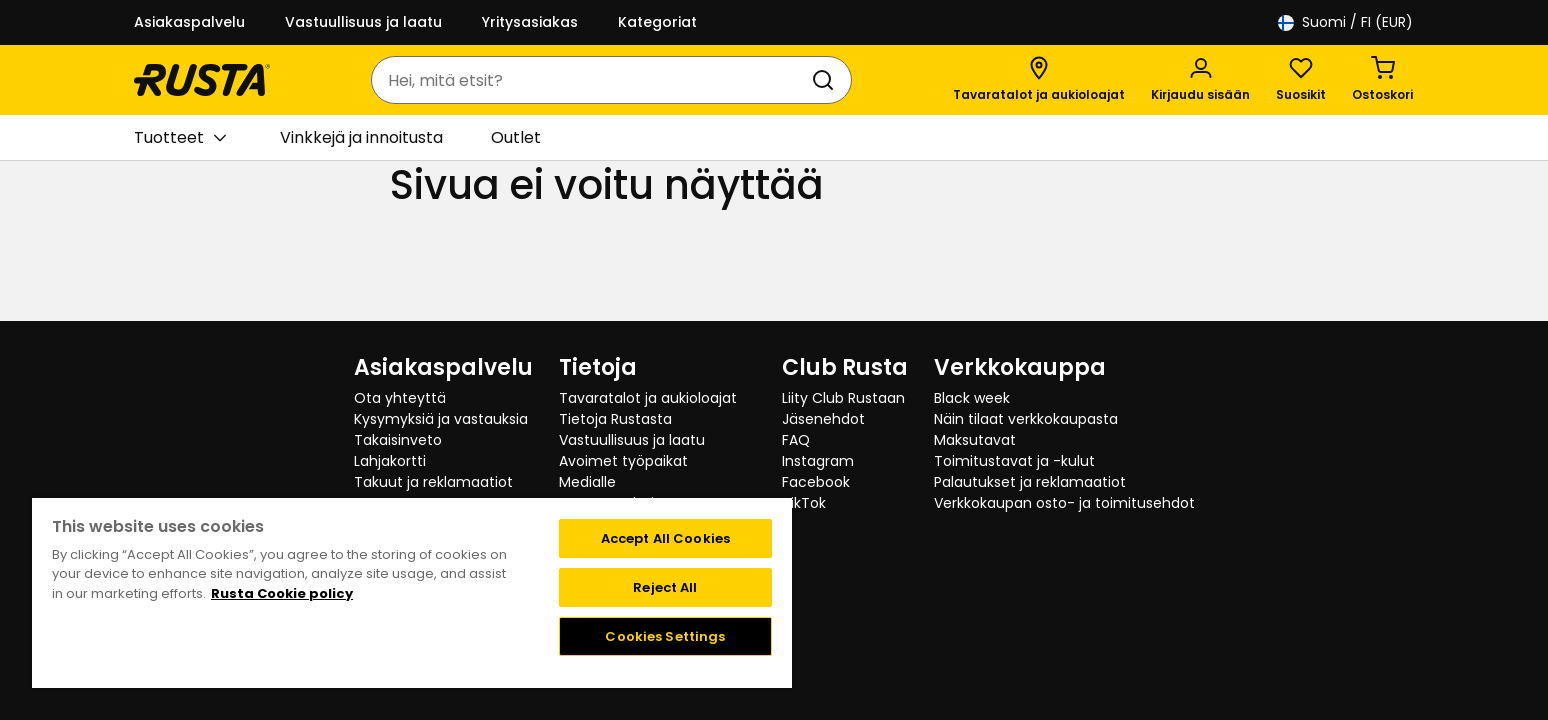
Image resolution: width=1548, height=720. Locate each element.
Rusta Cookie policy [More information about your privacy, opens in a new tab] (282, 593)
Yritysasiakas (530, 22)
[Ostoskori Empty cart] (1382, 80)
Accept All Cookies (665, 538)
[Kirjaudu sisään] (1200, 80)
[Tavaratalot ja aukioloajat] (1039, 80)
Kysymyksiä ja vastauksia (441, 419)
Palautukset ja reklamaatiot (1030, 482)
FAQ (796, 440)
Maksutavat (975, 440)
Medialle (587, 482)
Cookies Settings (665, 636)
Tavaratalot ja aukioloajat (648, 398)
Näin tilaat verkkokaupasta (1026, 419)
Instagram (818, 461)
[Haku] (827, 80)
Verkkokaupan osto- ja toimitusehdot (1064, 503)
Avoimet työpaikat (623, 461)
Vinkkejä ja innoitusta (361, 137)
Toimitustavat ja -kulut (1014, 461)
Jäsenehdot (823, 419)
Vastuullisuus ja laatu (363, 22)
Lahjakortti (390, 461)
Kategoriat (657, 22)
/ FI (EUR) (1345, 22)
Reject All (665, 587)
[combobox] (591, 80)
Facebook (816, 482)
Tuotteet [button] (180, 138)
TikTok (804, 503)
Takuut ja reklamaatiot (433, 482)
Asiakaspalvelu (189, 22)
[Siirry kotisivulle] (202, 80)
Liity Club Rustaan (843, 398)
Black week (972, 398)
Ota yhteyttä (400, 398)
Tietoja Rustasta (615, 419)
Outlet (516, 137)
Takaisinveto (398, 440)
